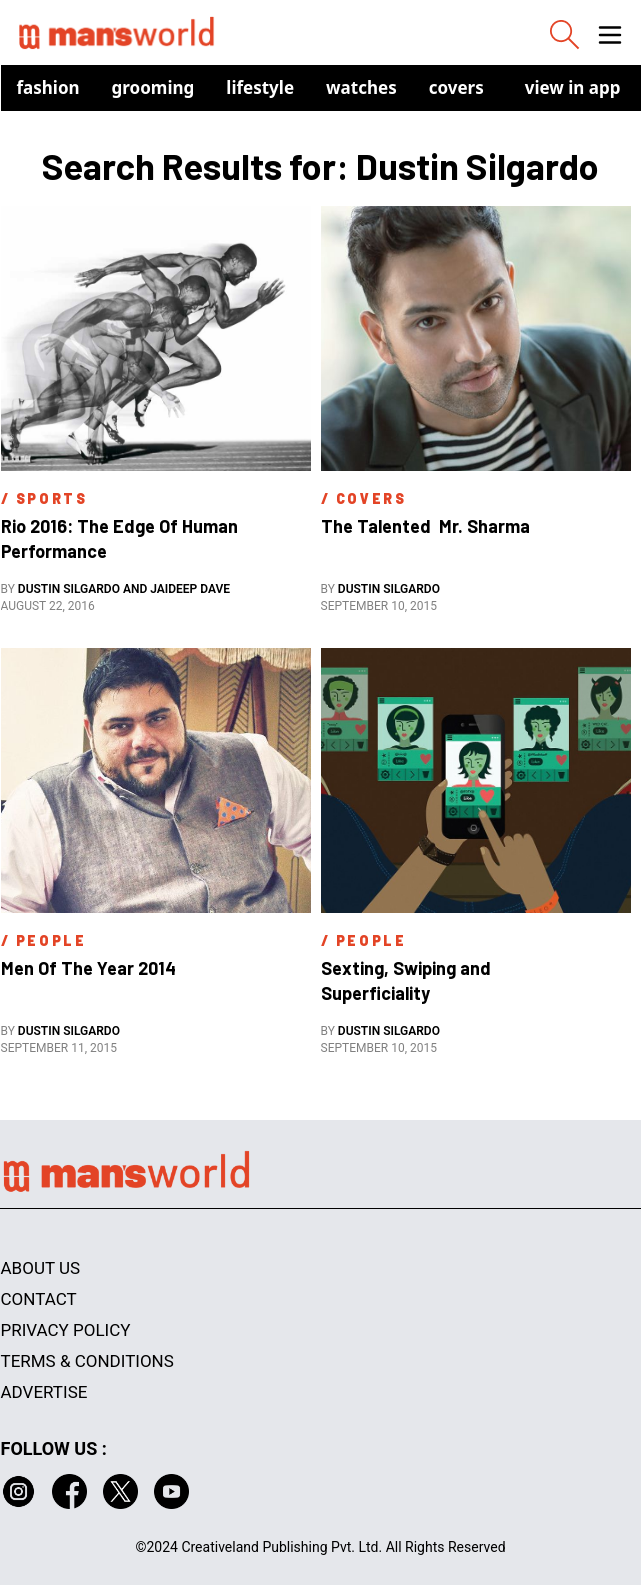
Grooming (153, 87)
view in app (573, 87)
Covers (456, 87)
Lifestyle (260, 87)
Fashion (48, 87)
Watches (361, 87)
